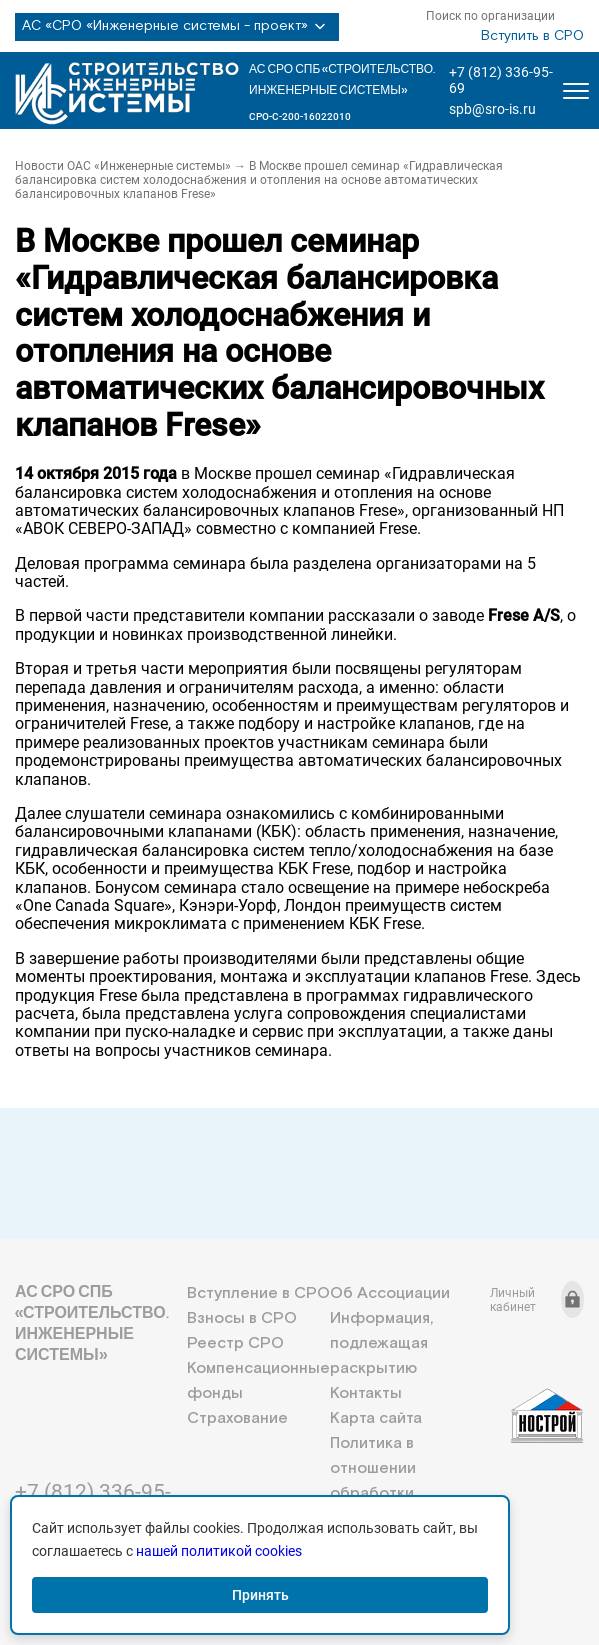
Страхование (237, 1418)
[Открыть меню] (576, 91)
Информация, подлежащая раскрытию (381, 1343)
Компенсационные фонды (258, 1381)
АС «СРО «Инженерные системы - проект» (177, 27)
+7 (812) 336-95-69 (501, 80)
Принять (260, 1595)
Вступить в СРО (532, 36)
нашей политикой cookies (219, 1551)
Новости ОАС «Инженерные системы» (123, 166)
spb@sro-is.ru (492, 109)
